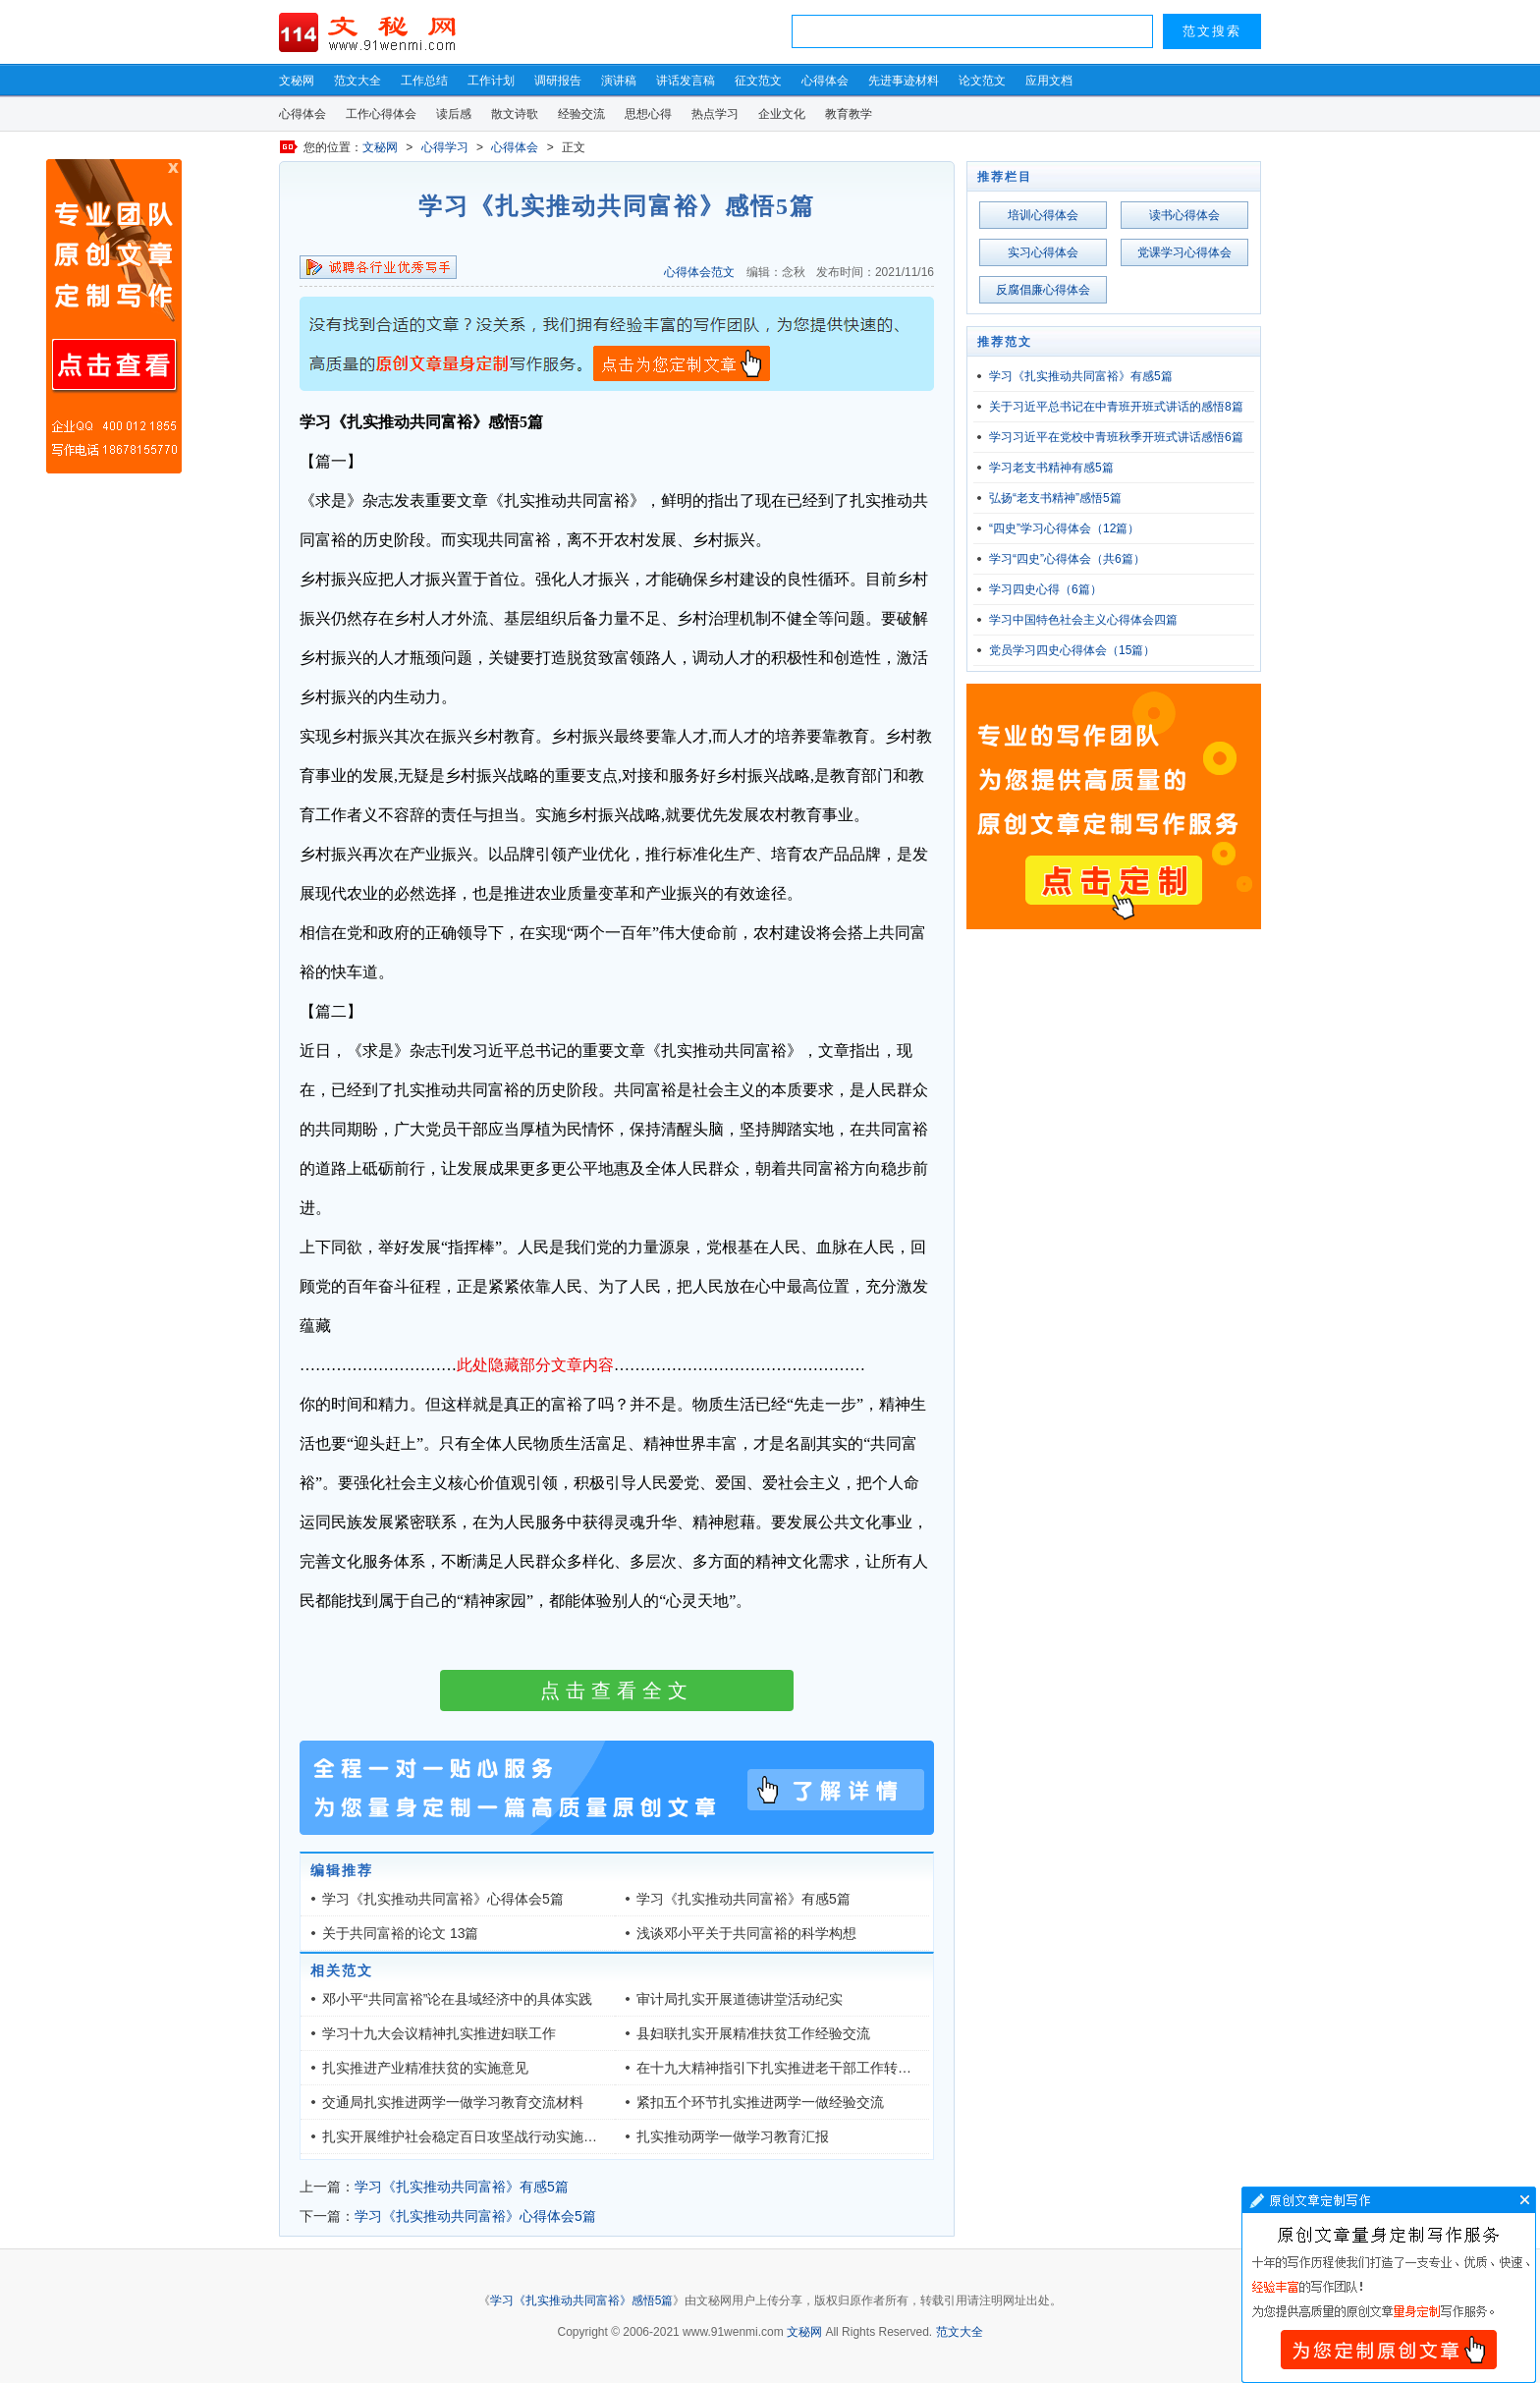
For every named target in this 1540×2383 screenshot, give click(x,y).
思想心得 (648, 114)
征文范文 (758, 80)
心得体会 (825, 80)
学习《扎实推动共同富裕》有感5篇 (743, 1899)
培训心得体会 (1043, 215)
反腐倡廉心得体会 (1043, 290)
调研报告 (557, 80)
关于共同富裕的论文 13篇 (400, 1933)
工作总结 (424, 80)
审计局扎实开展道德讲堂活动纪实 (739, 1999)
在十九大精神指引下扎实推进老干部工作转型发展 (787, 2068)
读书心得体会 (1184, 215)
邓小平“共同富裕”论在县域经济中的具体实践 (457, 1999)
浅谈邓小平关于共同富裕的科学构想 (746, 1933)
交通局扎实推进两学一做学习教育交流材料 (452, 2102)
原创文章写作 (114, 316)
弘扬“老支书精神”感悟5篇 (1055, 498)
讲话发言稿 (685, 80)
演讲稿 (618, 80)
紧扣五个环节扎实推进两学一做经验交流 (760, 2102)
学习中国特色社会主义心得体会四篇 (1083, 620)
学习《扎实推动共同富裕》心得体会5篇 (443, 1899)
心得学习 (444, 147)
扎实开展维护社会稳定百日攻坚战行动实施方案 (466, 2136)
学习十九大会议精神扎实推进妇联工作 (439, 2033)
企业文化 (781, 114)
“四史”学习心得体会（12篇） (1064, 528)
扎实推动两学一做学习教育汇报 (732, 2136)
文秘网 (296, 80)
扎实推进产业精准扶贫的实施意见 (425, 2068)
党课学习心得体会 (1184, 252)
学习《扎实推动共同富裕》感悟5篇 (582, 2300)
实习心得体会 (1043, 252)
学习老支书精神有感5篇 (1051, 467)
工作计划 (491, 80)
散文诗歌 (514, 114)
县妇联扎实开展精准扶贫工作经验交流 (753, 2033)
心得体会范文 (699, 272)
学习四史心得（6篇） (1045, 589)
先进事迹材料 (903, 80)
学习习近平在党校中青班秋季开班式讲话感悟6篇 (1116, 437)
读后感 (453, 114)
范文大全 (357, 80)
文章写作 (1388, 2285)
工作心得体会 (381, 114)
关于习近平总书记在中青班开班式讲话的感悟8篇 (1116, 407)
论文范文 (982, 80)
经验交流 (581, 114)
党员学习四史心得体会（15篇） (1072, 650)
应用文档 (1048, 80)
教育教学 (848, 114)
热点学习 (715, 114)
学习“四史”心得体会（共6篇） (1067, 559)
